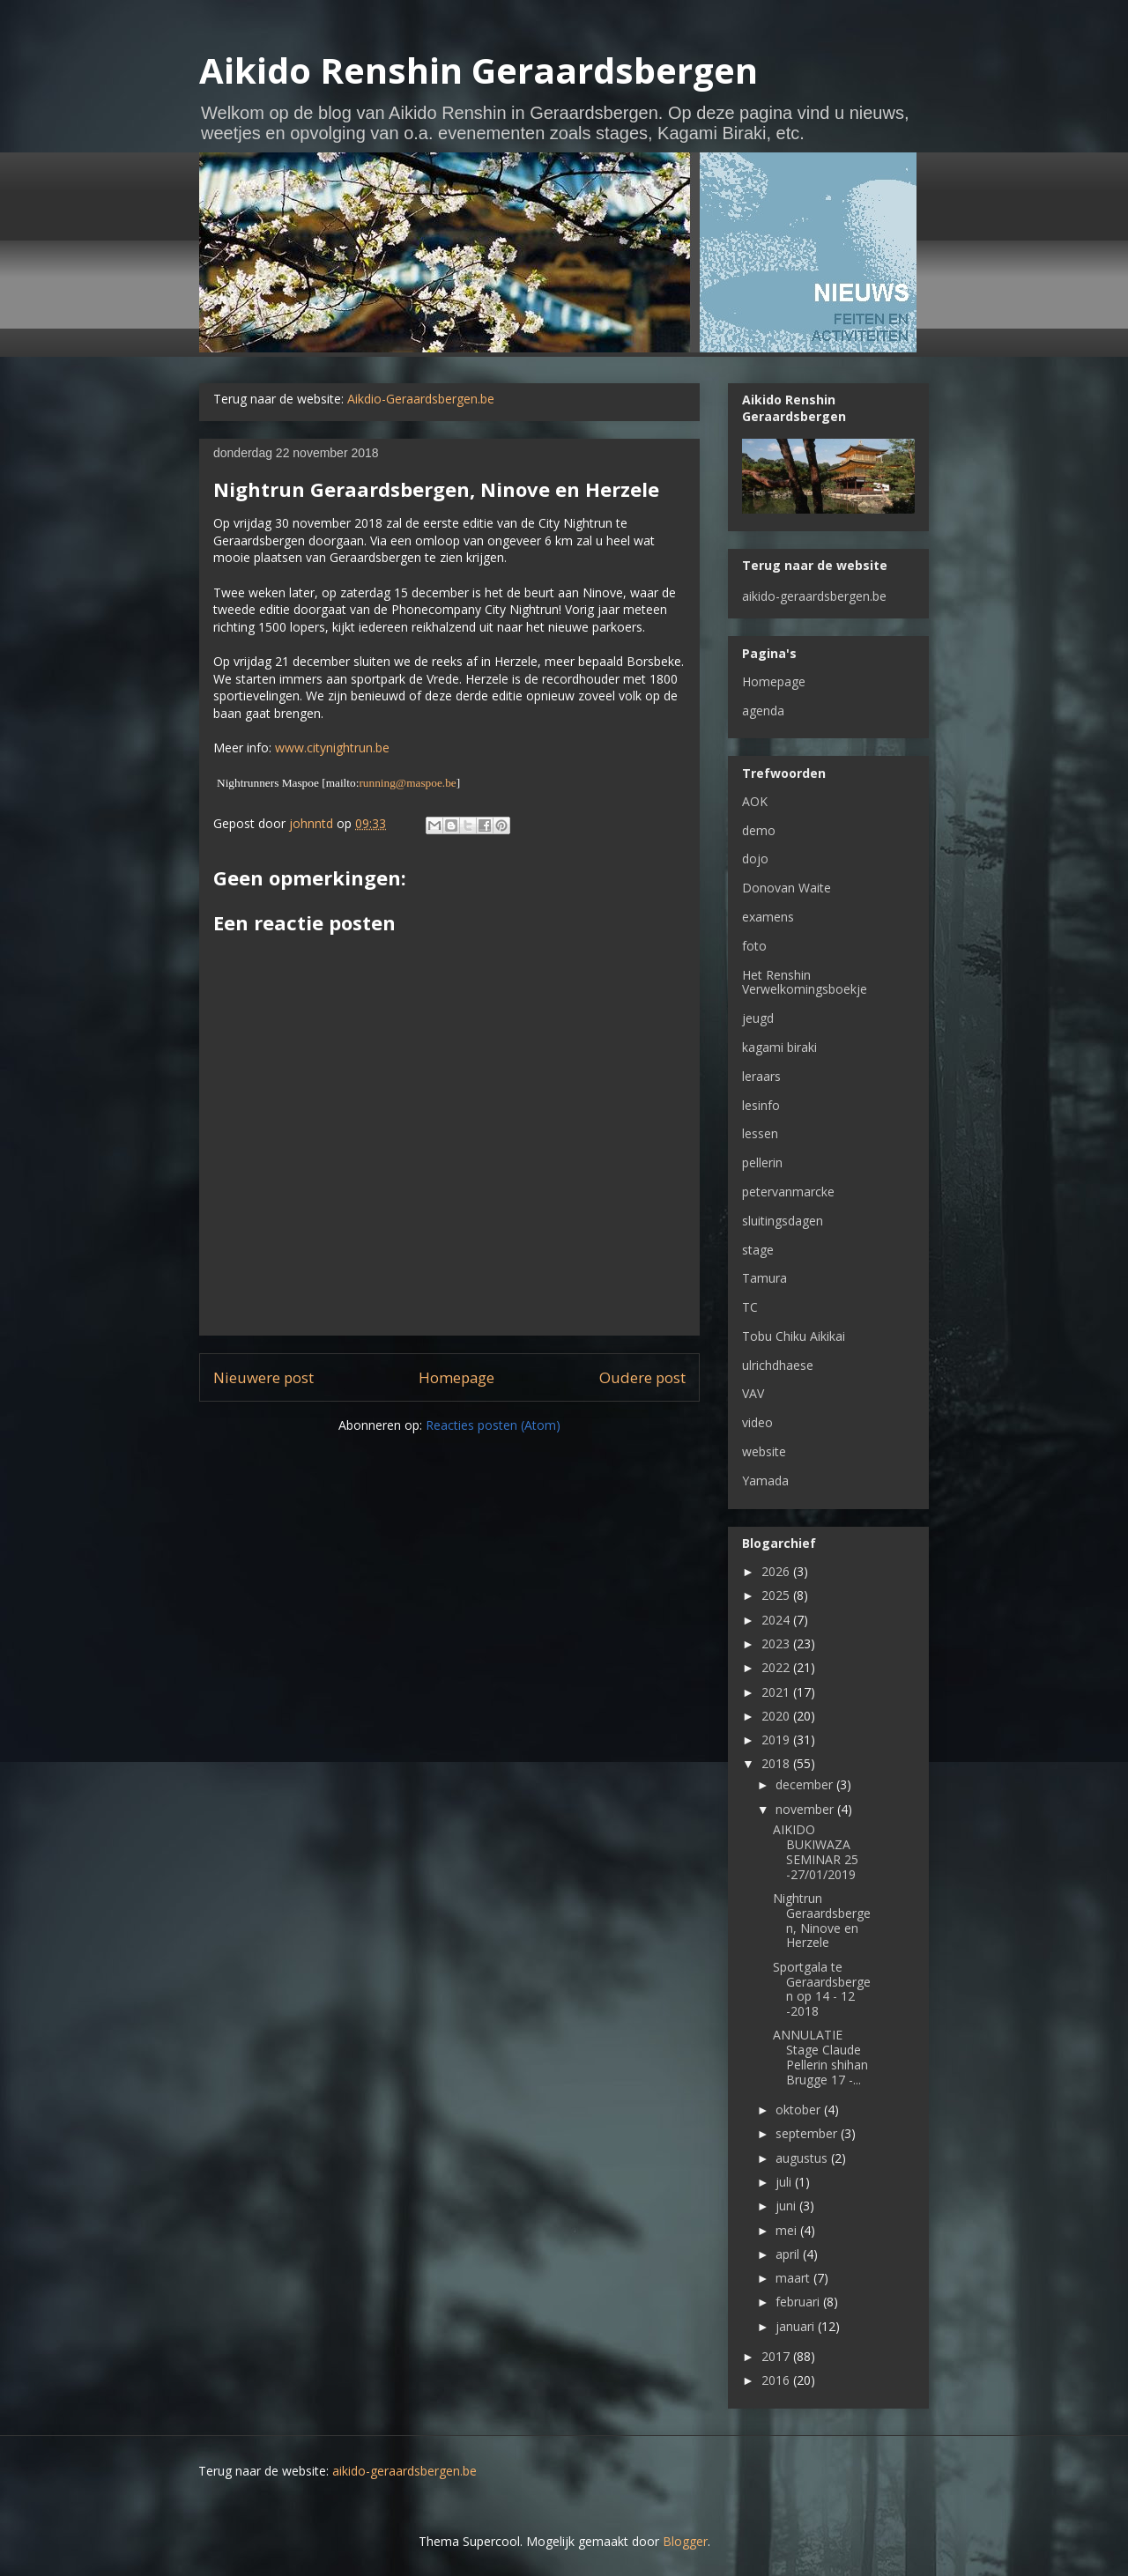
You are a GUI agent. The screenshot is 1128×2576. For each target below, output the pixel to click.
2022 (777, 1667)
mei (788, 2230)
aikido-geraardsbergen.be (814, 596)
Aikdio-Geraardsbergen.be (420, 398)
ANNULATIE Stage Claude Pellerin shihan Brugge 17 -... (820, 2056)
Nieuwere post (263, 1377)
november (806, 1809)
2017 (777, 2356)
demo (759, 830)
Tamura (764, 1277)
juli (785, 2181)
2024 (777, 1619)
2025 (777, 1595)
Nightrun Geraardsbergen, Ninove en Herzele (822, 1920)
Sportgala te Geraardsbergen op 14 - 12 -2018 (822, 1988)
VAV (753, 1393)
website (764, 1451)
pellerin (762, 1162)
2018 (777, 1763)
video (757, 1422)
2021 (777, 1692)
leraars (761, 1076)
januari (797, 2326)
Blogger (685, 2541)
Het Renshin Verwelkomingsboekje (804, 982)
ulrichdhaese (777, 1365)
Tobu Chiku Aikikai (793, 1336)
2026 (777, 1571)
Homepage (456, 1377)
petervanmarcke (788, 1191)
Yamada (765, 1480)
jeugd (758, 1018)
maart (794, 2277)
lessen (760, 1133)
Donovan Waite (786, 887)
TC (750, 1307)
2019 (777, 1739)
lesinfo (761, 1105)
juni (787, 2205)
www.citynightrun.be (332, 747)
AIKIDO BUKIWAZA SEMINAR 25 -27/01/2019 (815, 1851)
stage (758, 1249)
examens (768, 916)
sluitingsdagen (782, 1220)
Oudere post (642, 1377)
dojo (755, 858)
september (808, 2133)
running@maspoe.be (407, 782)
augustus (803, 2158)
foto (754, 945)
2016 (777, 2380)
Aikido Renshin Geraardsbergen (478, 70)
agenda (763, 710)
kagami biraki (779, 1047)
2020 (777, 1715)
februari (799, 2301)
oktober (800, 2109)
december (806, 1784)
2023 (777, 1643)
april (789, 2254)
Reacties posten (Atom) (493, 1425)
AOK (755, 801)
